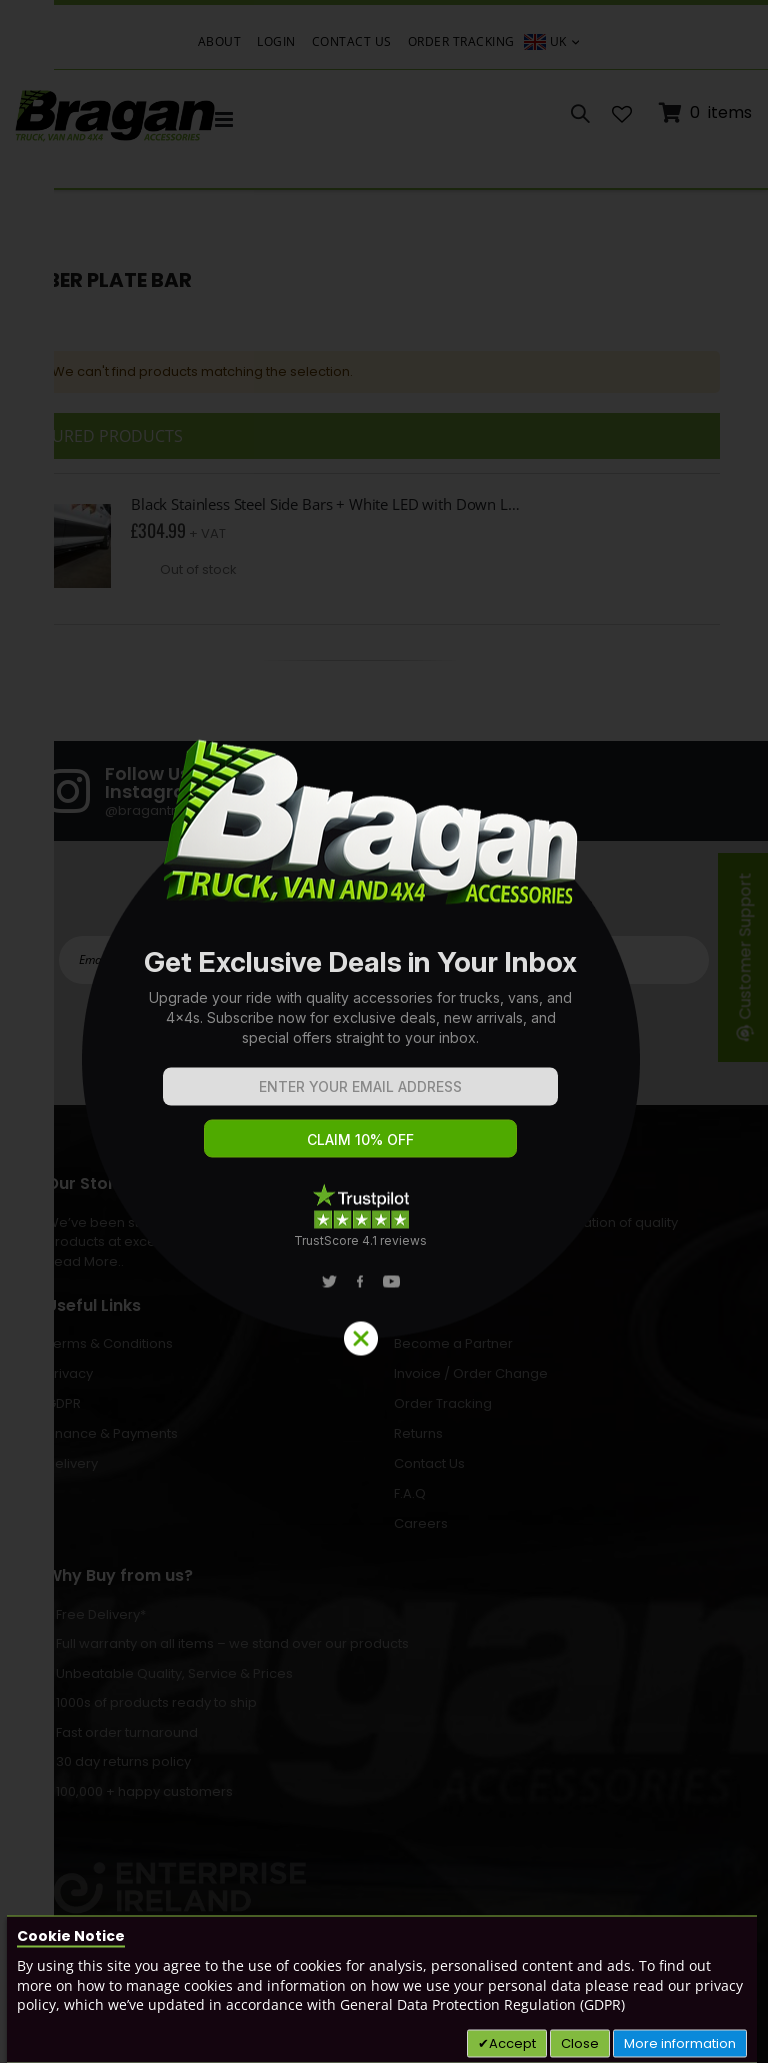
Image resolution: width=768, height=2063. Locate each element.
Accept (512, 2042)
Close (580, 2042)
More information (680, 2042)
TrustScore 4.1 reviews (360, 1239)
